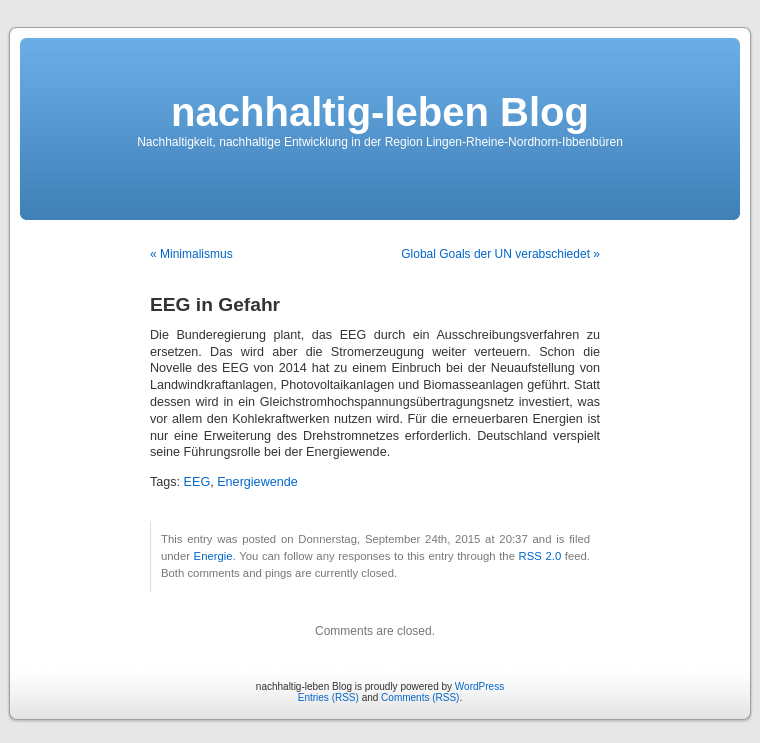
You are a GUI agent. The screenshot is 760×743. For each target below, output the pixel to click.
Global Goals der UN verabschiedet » (500, 254)
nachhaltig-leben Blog (380, 112)
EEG (197, 482)
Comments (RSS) (420, 697)
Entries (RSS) (328, 697)
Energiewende (257, 482)
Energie (213, 556)
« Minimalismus (191, 254)
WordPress (479, 686)
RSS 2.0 (540, 556)
